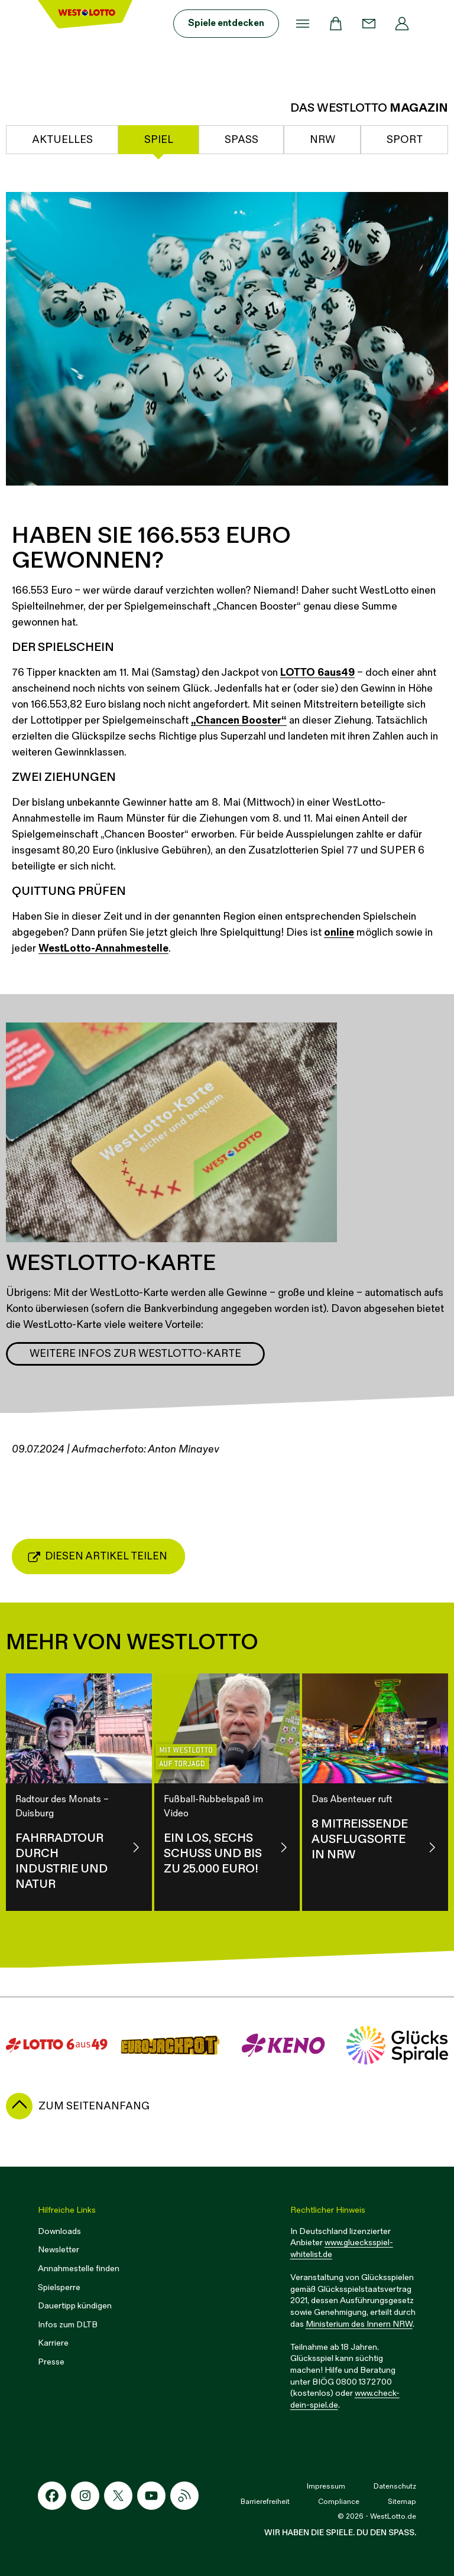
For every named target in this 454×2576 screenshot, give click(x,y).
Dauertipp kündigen (75, 2306)
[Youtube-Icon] (151, 2495)
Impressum (326, 2486)
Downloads (59, 2231)
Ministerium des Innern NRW (359, 2324)
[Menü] (302, 23)
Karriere (53, 2343)
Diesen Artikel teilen (97, 1556)
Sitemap (402, 2501)
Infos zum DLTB (68, 2325)
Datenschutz (395, 2486)
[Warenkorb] (336, 23)
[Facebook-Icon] (52, 2495)
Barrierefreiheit (265, 2501)
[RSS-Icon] (184, 2495)
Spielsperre (59, 2287)
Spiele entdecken (226, 23)
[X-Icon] (118, 2495)
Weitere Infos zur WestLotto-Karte (135, 1353)
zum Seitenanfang (94, 2106)
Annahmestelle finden (78, 2269)
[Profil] (402, 23)
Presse (51, 2362)
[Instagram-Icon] (85, 2495)
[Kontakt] (369, 23)
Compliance (338, 2501)
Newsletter (58, 2250)
